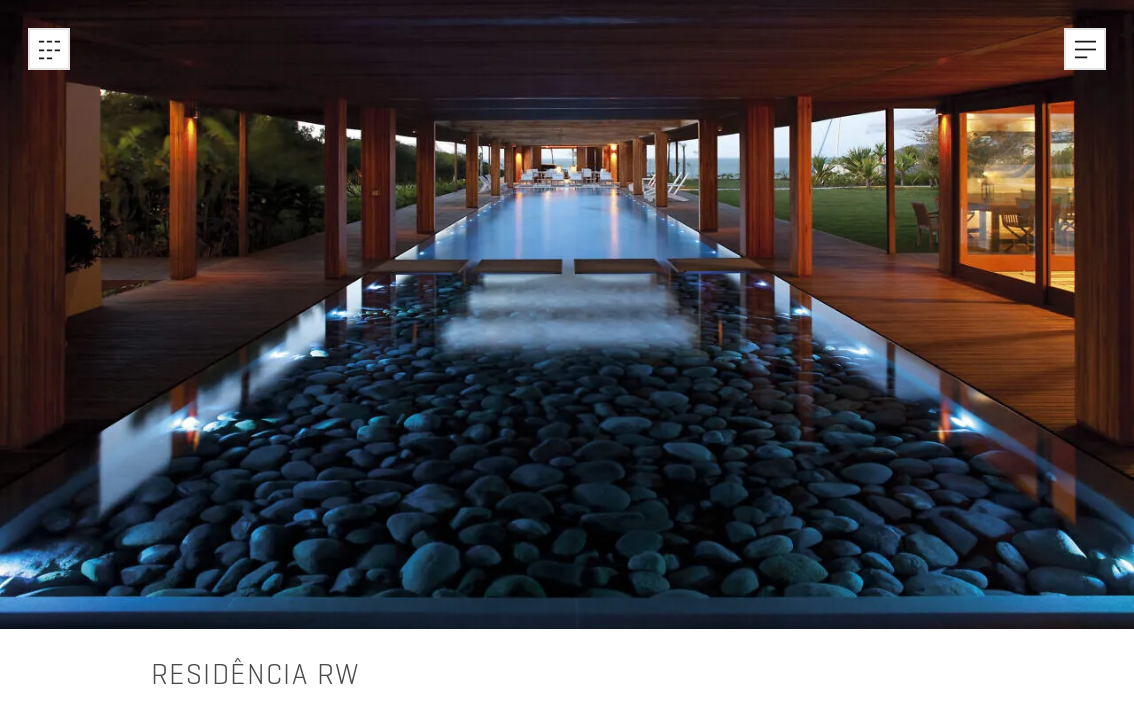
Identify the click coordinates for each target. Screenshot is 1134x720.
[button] (1085, 49)
